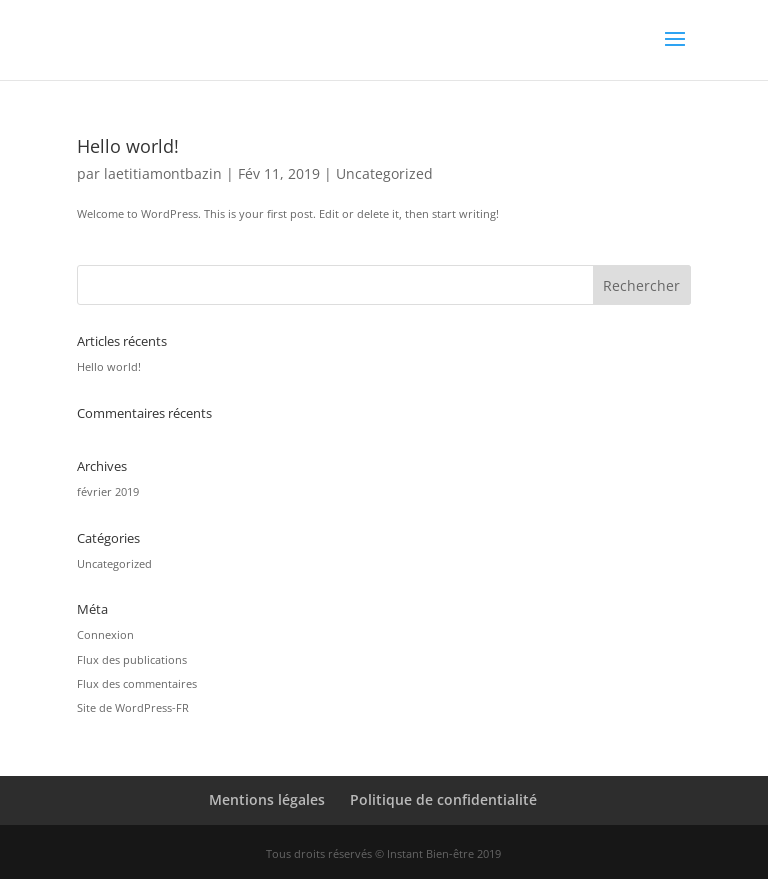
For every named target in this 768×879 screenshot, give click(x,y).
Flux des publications (132, 659)
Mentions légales (267, 799)
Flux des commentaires (137, 683)
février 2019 (108, 491)
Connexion (105, 634)
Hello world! (128, 146)
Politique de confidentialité (443, 799)
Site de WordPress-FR (133, 707)
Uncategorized (384, 173)
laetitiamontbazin (163, 173)
